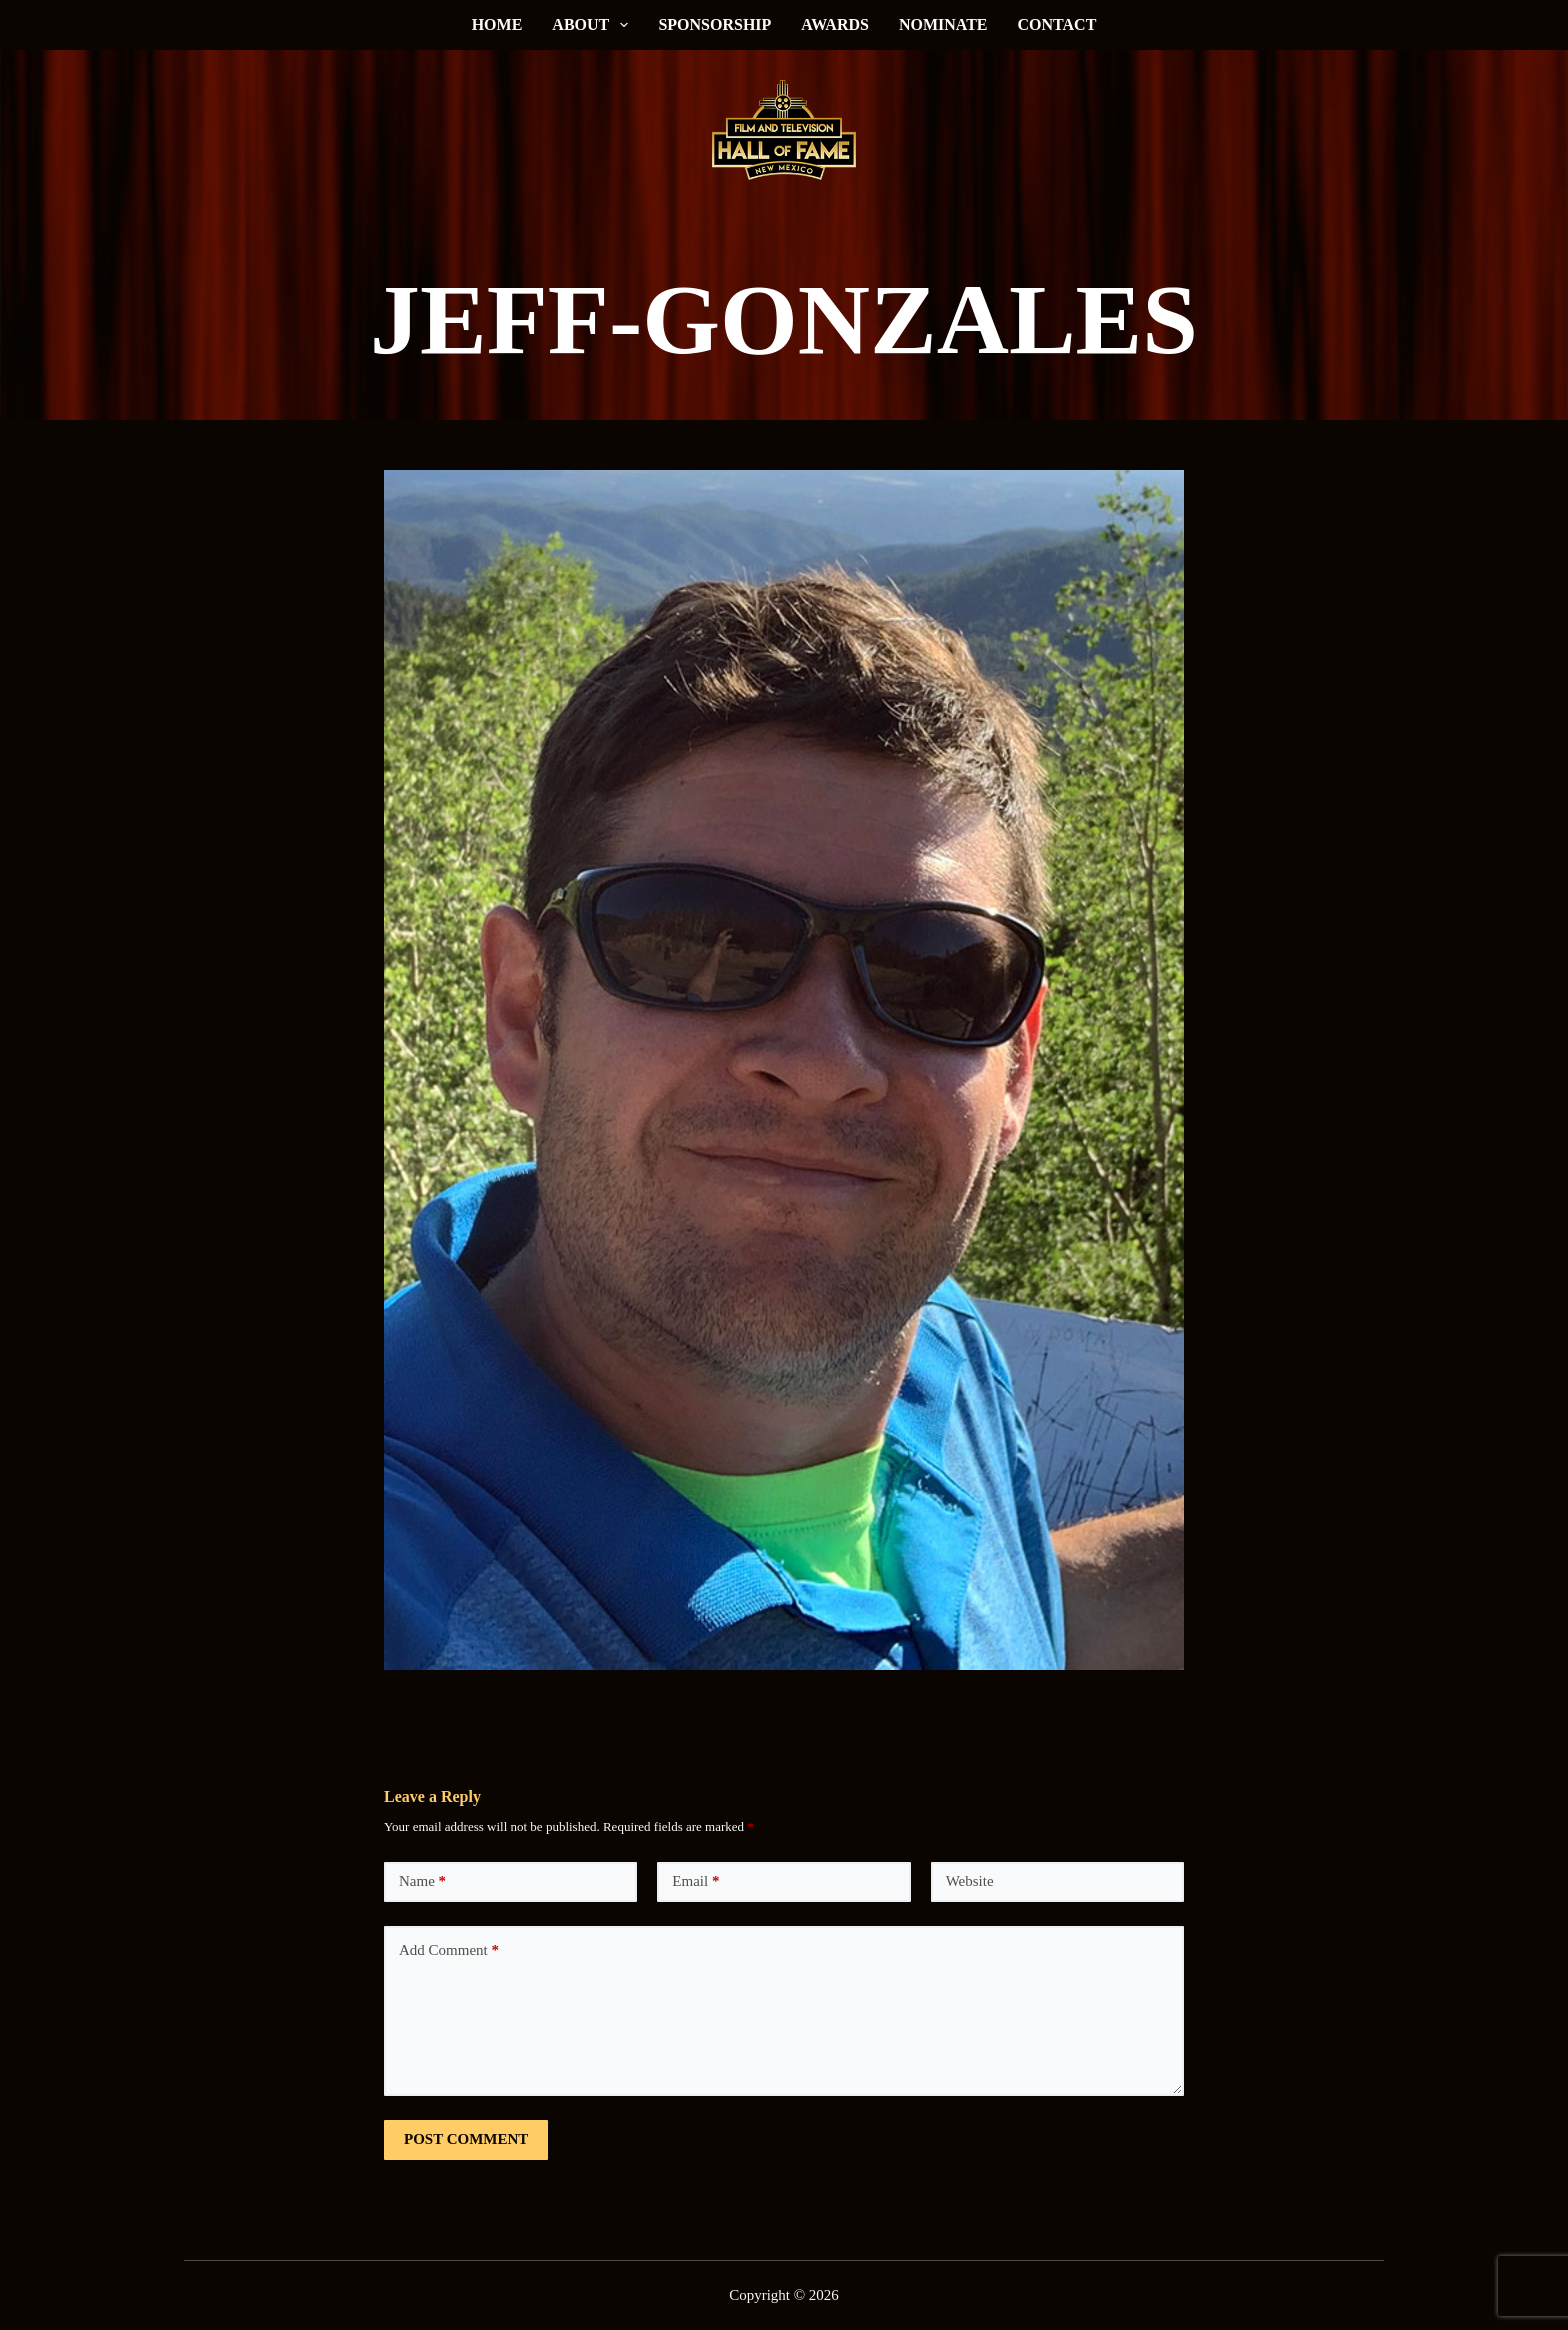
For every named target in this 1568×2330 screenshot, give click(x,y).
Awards (835, 24)
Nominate (943, 24)
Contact (1057, 24)
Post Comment (466, 2139)
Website (970, 1881)
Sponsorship (714, 24)
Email (695, 1881)
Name (422, 1881)
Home (497, 24)
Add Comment (449, 1950)
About (594, 25)
